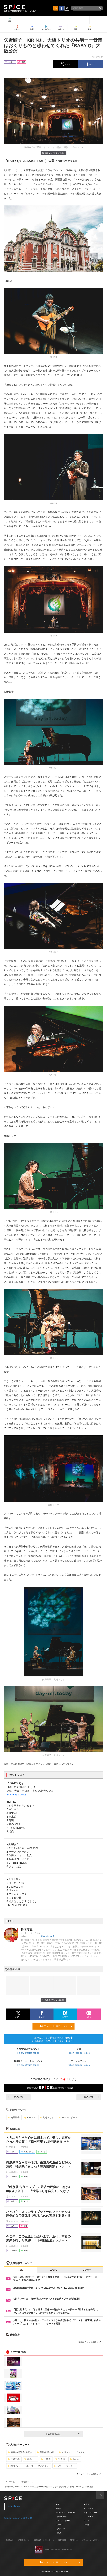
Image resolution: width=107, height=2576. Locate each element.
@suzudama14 (47, 1936)
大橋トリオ (47, 2117)
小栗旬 (46, 2459)
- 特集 (86, 2525)
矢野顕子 (14, 2117)
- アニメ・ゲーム (63, 2520)
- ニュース (88, 2508)
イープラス (10, 2482)
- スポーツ (60, 2529)
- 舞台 (58, 2508)
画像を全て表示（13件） (53, 153)
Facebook (14, 2506)
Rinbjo (74, 2459)
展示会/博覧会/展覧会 (20, 2452)
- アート (59, 2525)
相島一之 (30, 2459)
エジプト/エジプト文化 (72, 2452)
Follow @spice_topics (28, 2053)
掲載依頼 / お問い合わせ (43, 2540)
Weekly (53, 2270)
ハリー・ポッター (64, 2466)
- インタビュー (90, 2512)
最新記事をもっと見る (90, 2342)
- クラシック (61, 2516)
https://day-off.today (16, 1794)
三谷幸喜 (14, 2459)
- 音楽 (58, 2504)
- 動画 (86, 2504)
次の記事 (91, 2097)
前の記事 (15, 2097)
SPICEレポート (68, 2117)
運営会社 (10, 2540)
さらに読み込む (63, 2434)
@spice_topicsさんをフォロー (19, 2518)
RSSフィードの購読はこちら (55, 2026)
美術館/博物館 (45, 2452)
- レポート (88, 2516)
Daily (20, 2270)
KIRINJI (29, 2117)
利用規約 (74, 2540)
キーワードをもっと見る (89, 2474)
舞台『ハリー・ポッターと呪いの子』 (28, 2466)
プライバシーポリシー (91, 2540)
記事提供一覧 (23, 2540)
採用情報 (62, 2540)
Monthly (87, 2270)
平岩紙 (60, 2459)
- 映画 (58, 2533)
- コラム (87, 2520)
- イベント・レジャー (65, 2512)
